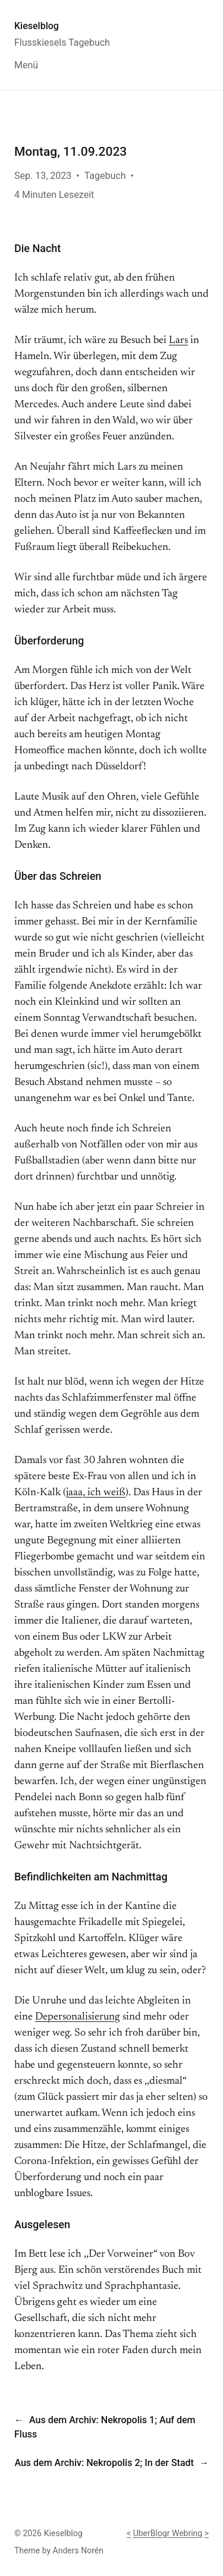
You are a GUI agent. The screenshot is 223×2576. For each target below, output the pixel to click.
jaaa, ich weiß (95, 1492)
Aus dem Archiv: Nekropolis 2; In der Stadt (103, 2462)
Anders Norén (78, 2550)
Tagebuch (105, 175)
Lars (178, 340)
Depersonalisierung (77, 2017)
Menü (26, 65)
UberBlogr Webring (168, 2533)
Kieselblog (36, 26)
